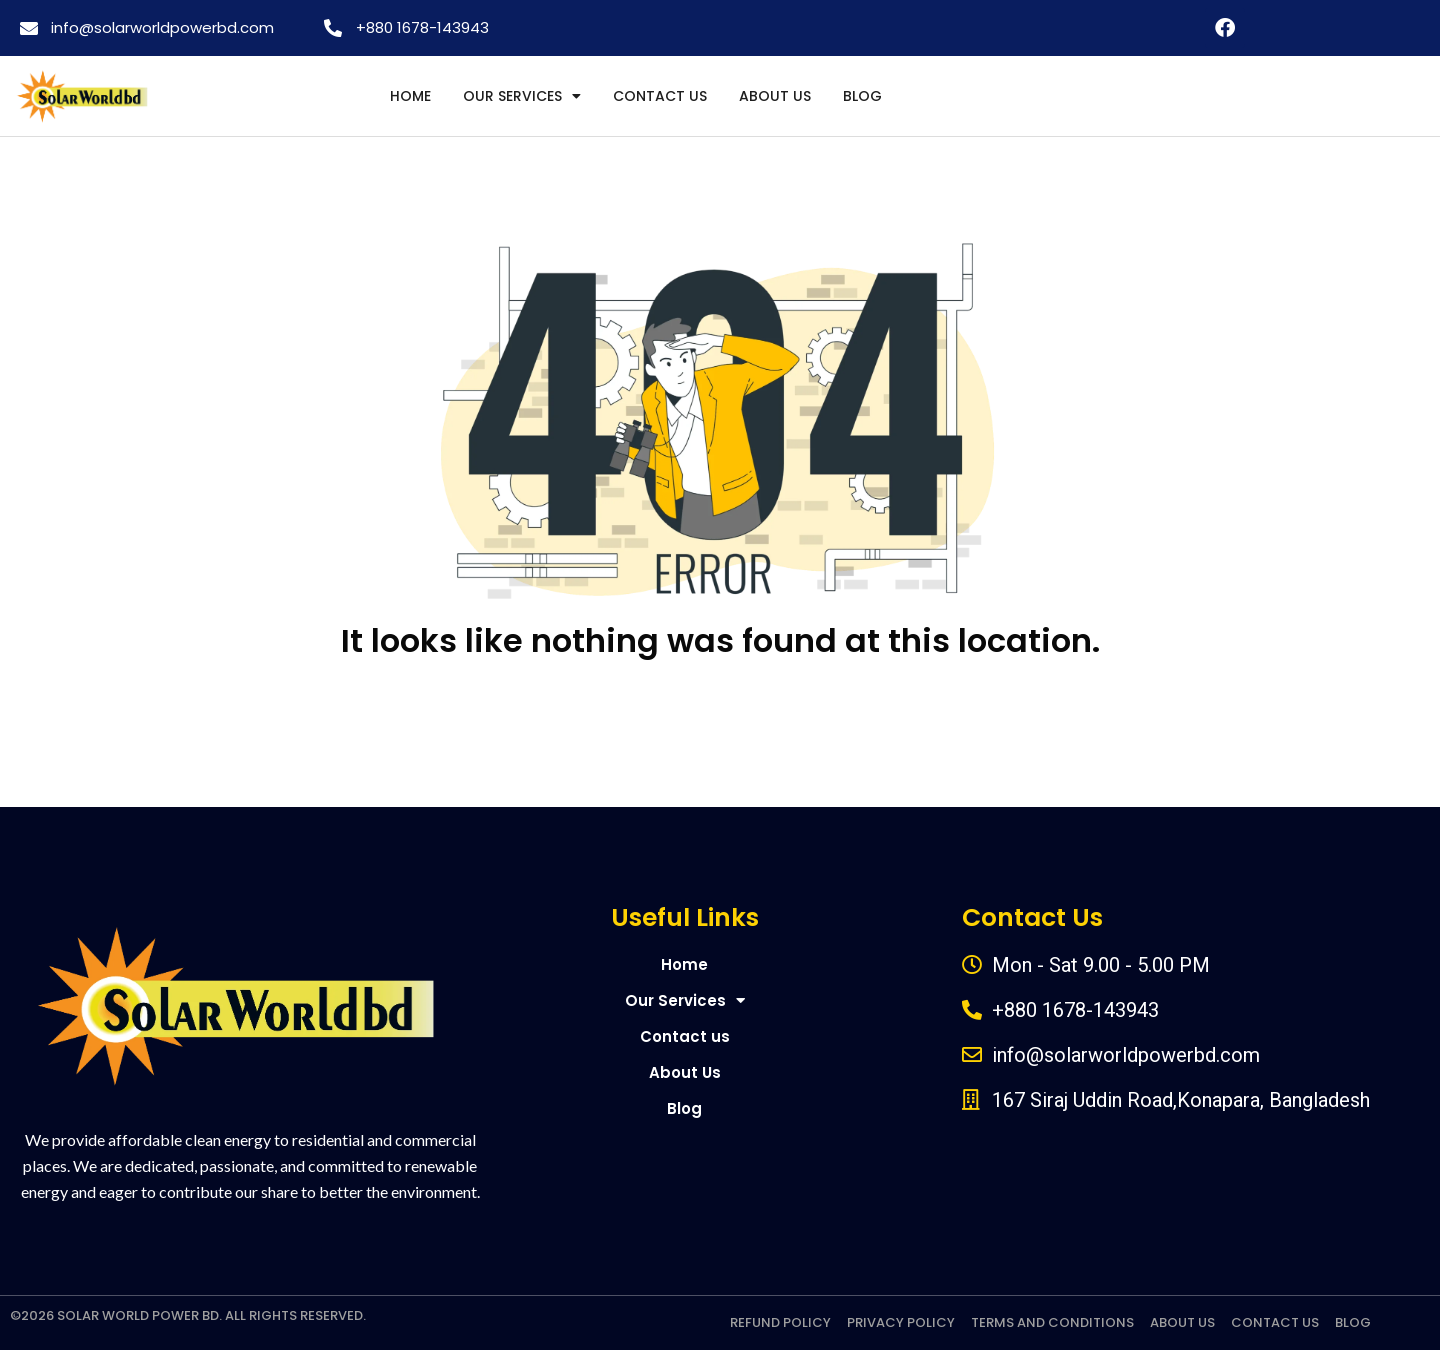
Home (410, 96)
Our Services (522, 96)
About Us (775, 96)
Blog (862, 96)
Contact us (660, 96)
